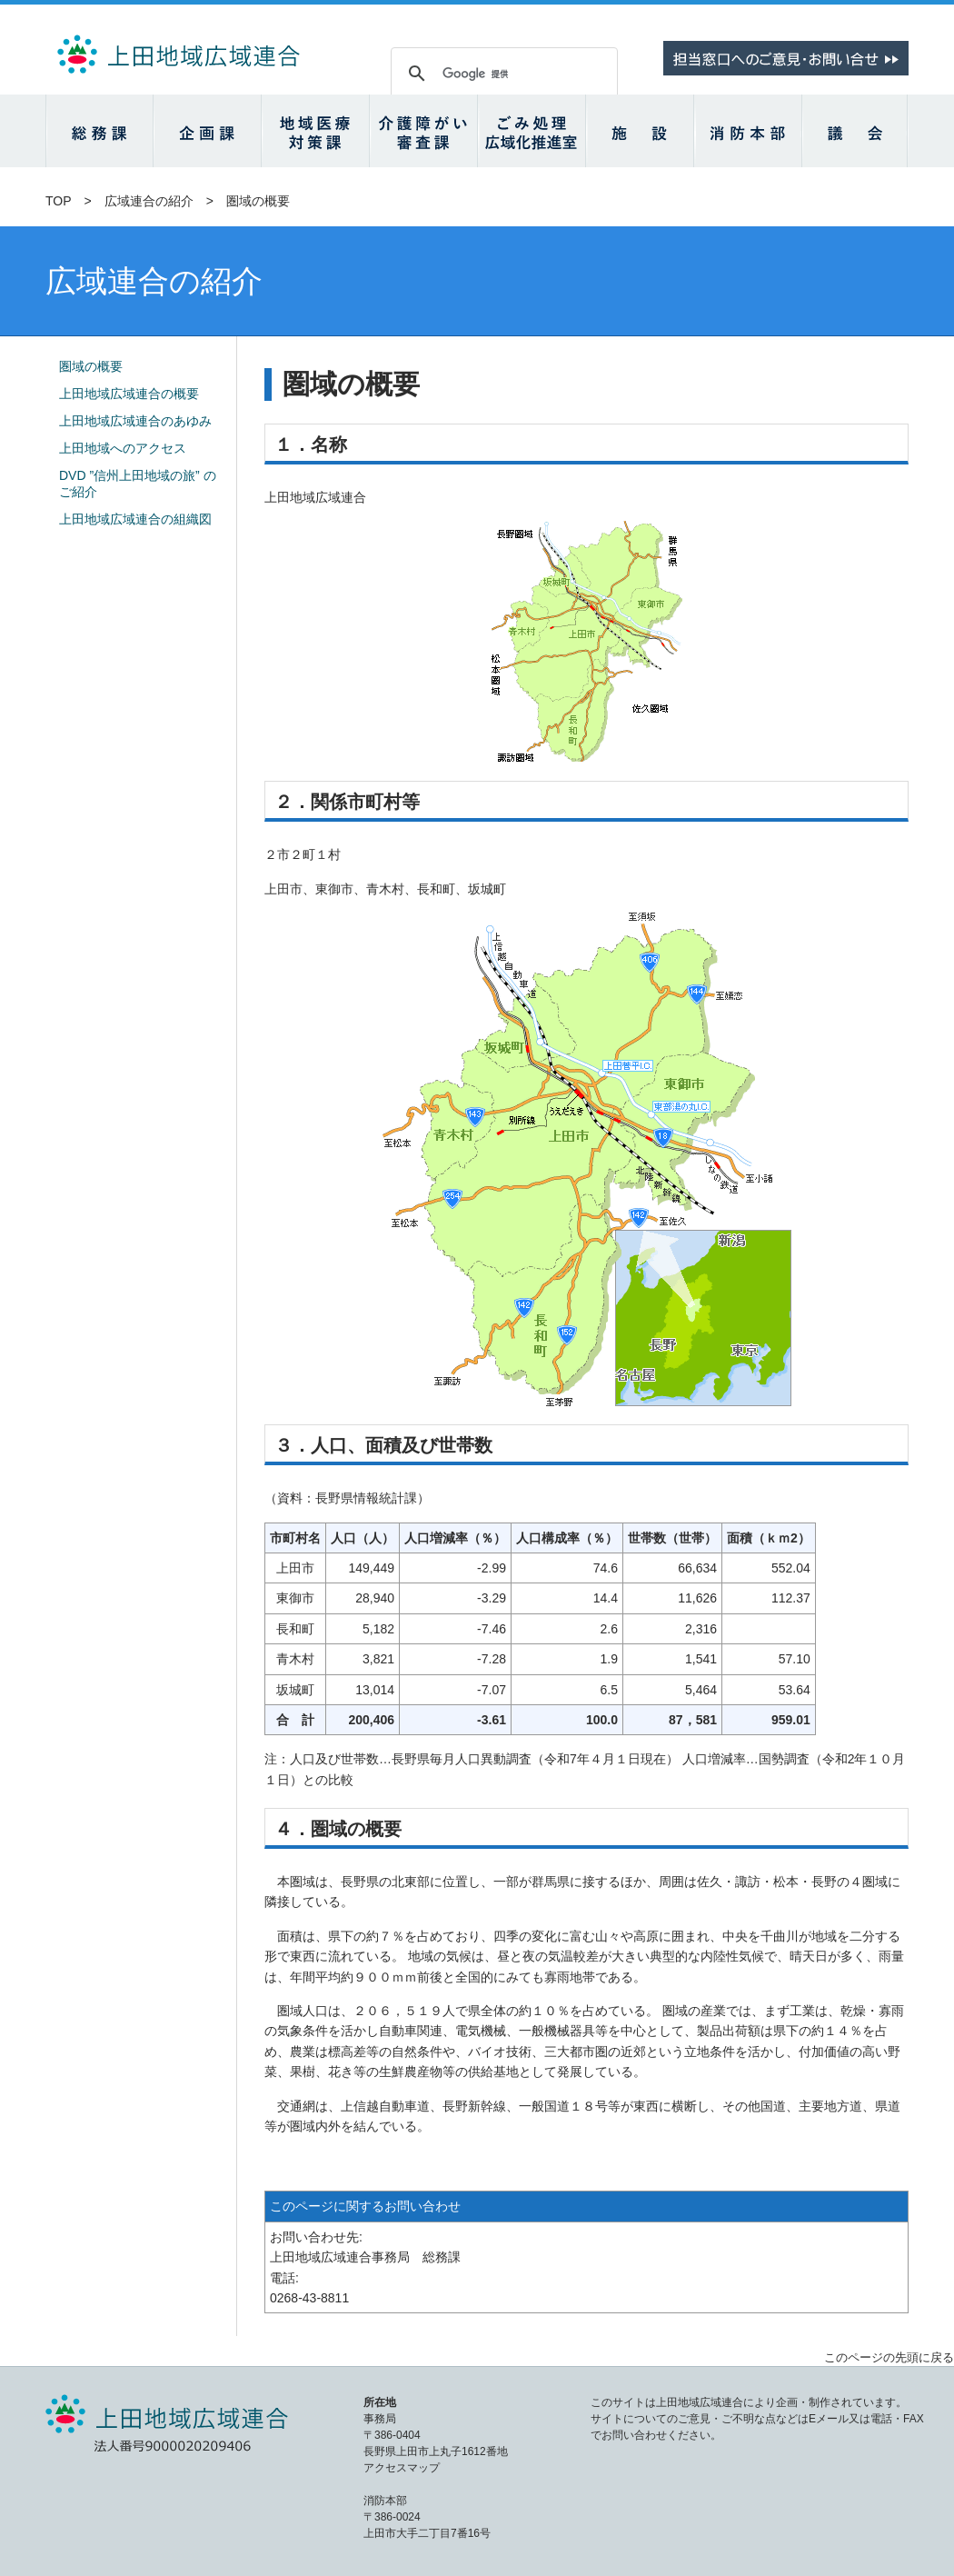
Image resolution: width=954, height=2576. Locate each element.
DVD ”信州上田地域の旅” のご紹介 (137, 483)
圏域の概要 (91, 366)
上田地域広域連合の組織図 (135, 519)
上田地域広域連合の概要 (129, 393)
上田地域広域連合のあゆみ (135, 421)
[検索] (501, 74)
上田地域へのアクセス (122, 448)
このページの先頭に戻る (889, 2357)
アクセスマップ (401, 2467)
